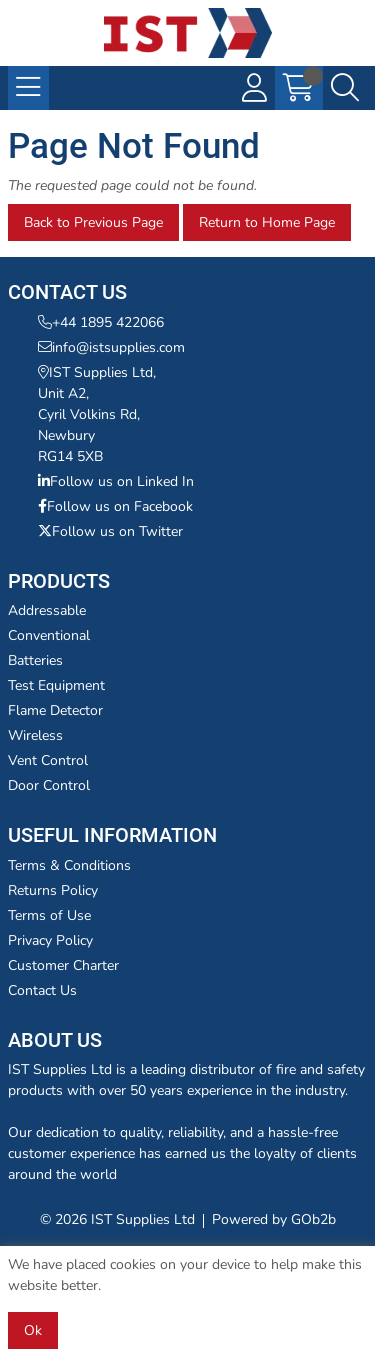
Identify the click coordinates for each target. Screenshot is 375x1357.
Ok (33, 1330)
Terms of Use (49, 915)
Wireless (35, 735)
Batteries (35, 660)
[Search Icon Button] (345, 88)
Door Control (49, 785)
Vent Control (48, 760)
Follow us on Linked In (116, 481)
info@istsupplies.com (111, 347)
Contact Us (42, 990)
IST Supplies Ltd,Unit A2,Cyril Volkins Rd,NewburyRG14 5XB (97, 414)
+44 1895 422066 (101, 322)
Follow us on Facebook (115, 506)
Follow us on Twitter (110, 531)
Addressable (47, 610)
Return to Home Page (267, 222)
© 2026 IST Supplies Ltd (117, 1219)
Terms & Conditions (69, 865)
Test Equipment (56, 685)
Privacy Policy (50, 940)
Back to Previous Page (93, 222)
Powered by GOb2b (274, 1219)
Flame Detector (55, 710)
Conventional (49, 635)
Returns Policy (53, 890)
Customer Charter (63, 965)
